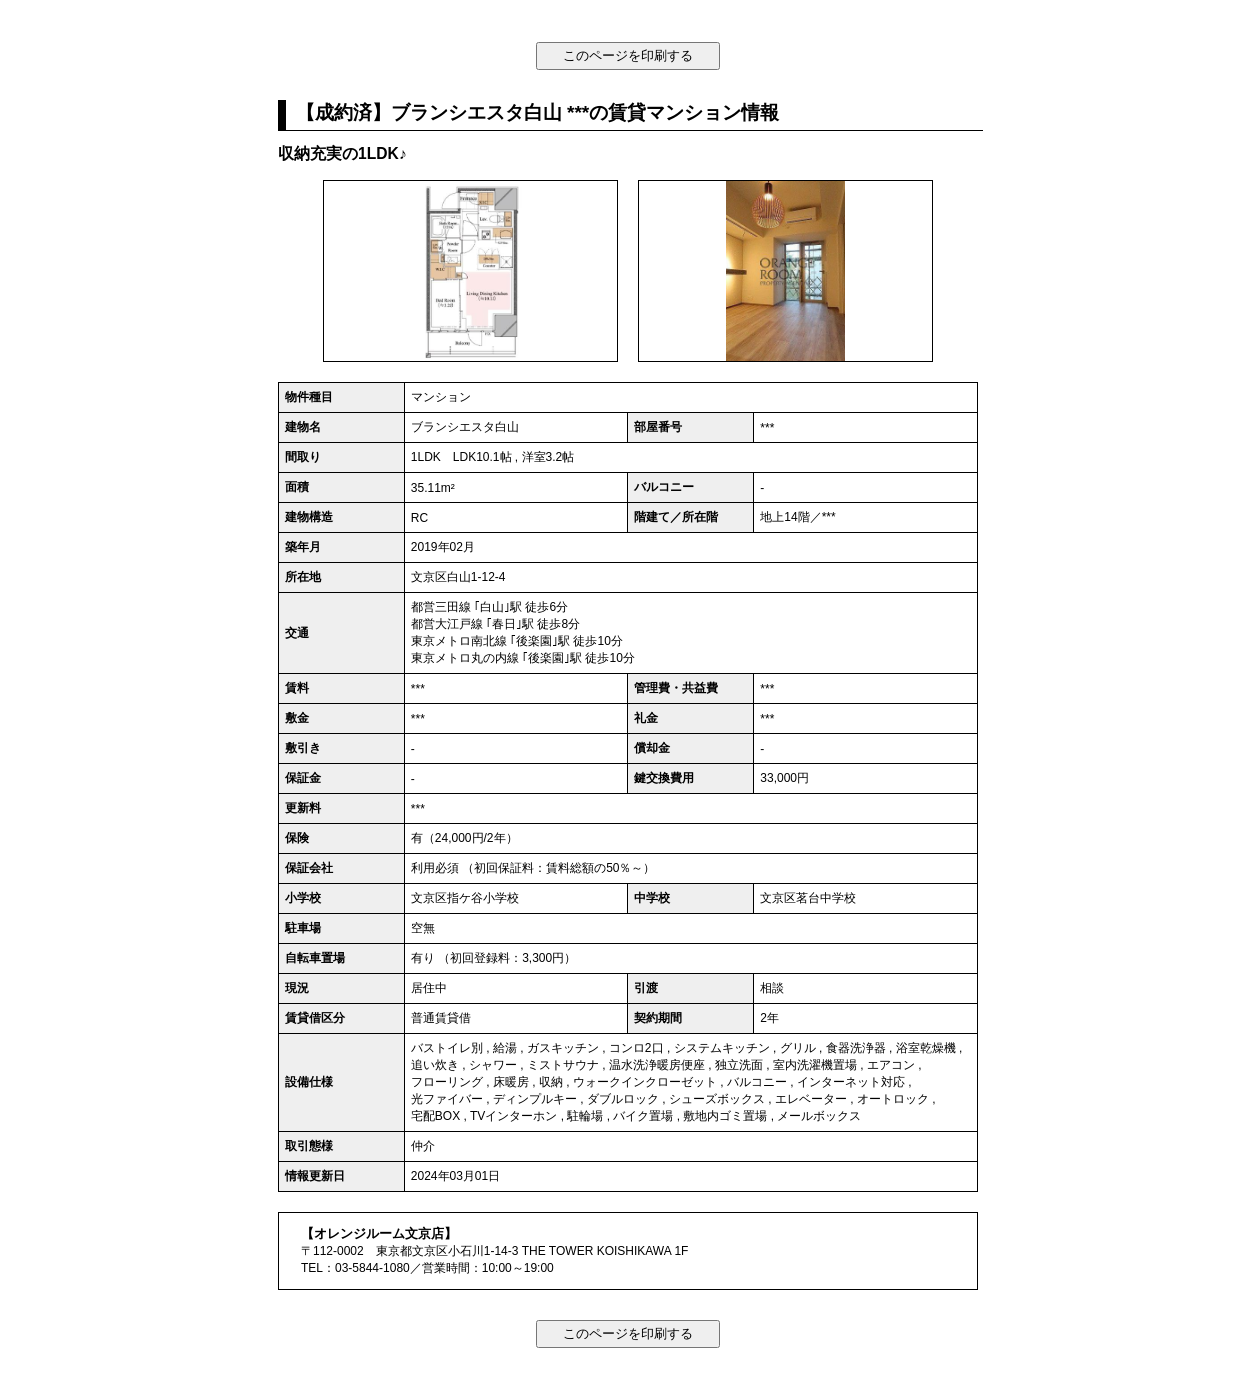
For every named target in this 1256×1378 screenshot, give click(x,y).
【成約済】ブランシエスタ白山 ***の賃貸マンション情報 (538, 112)
